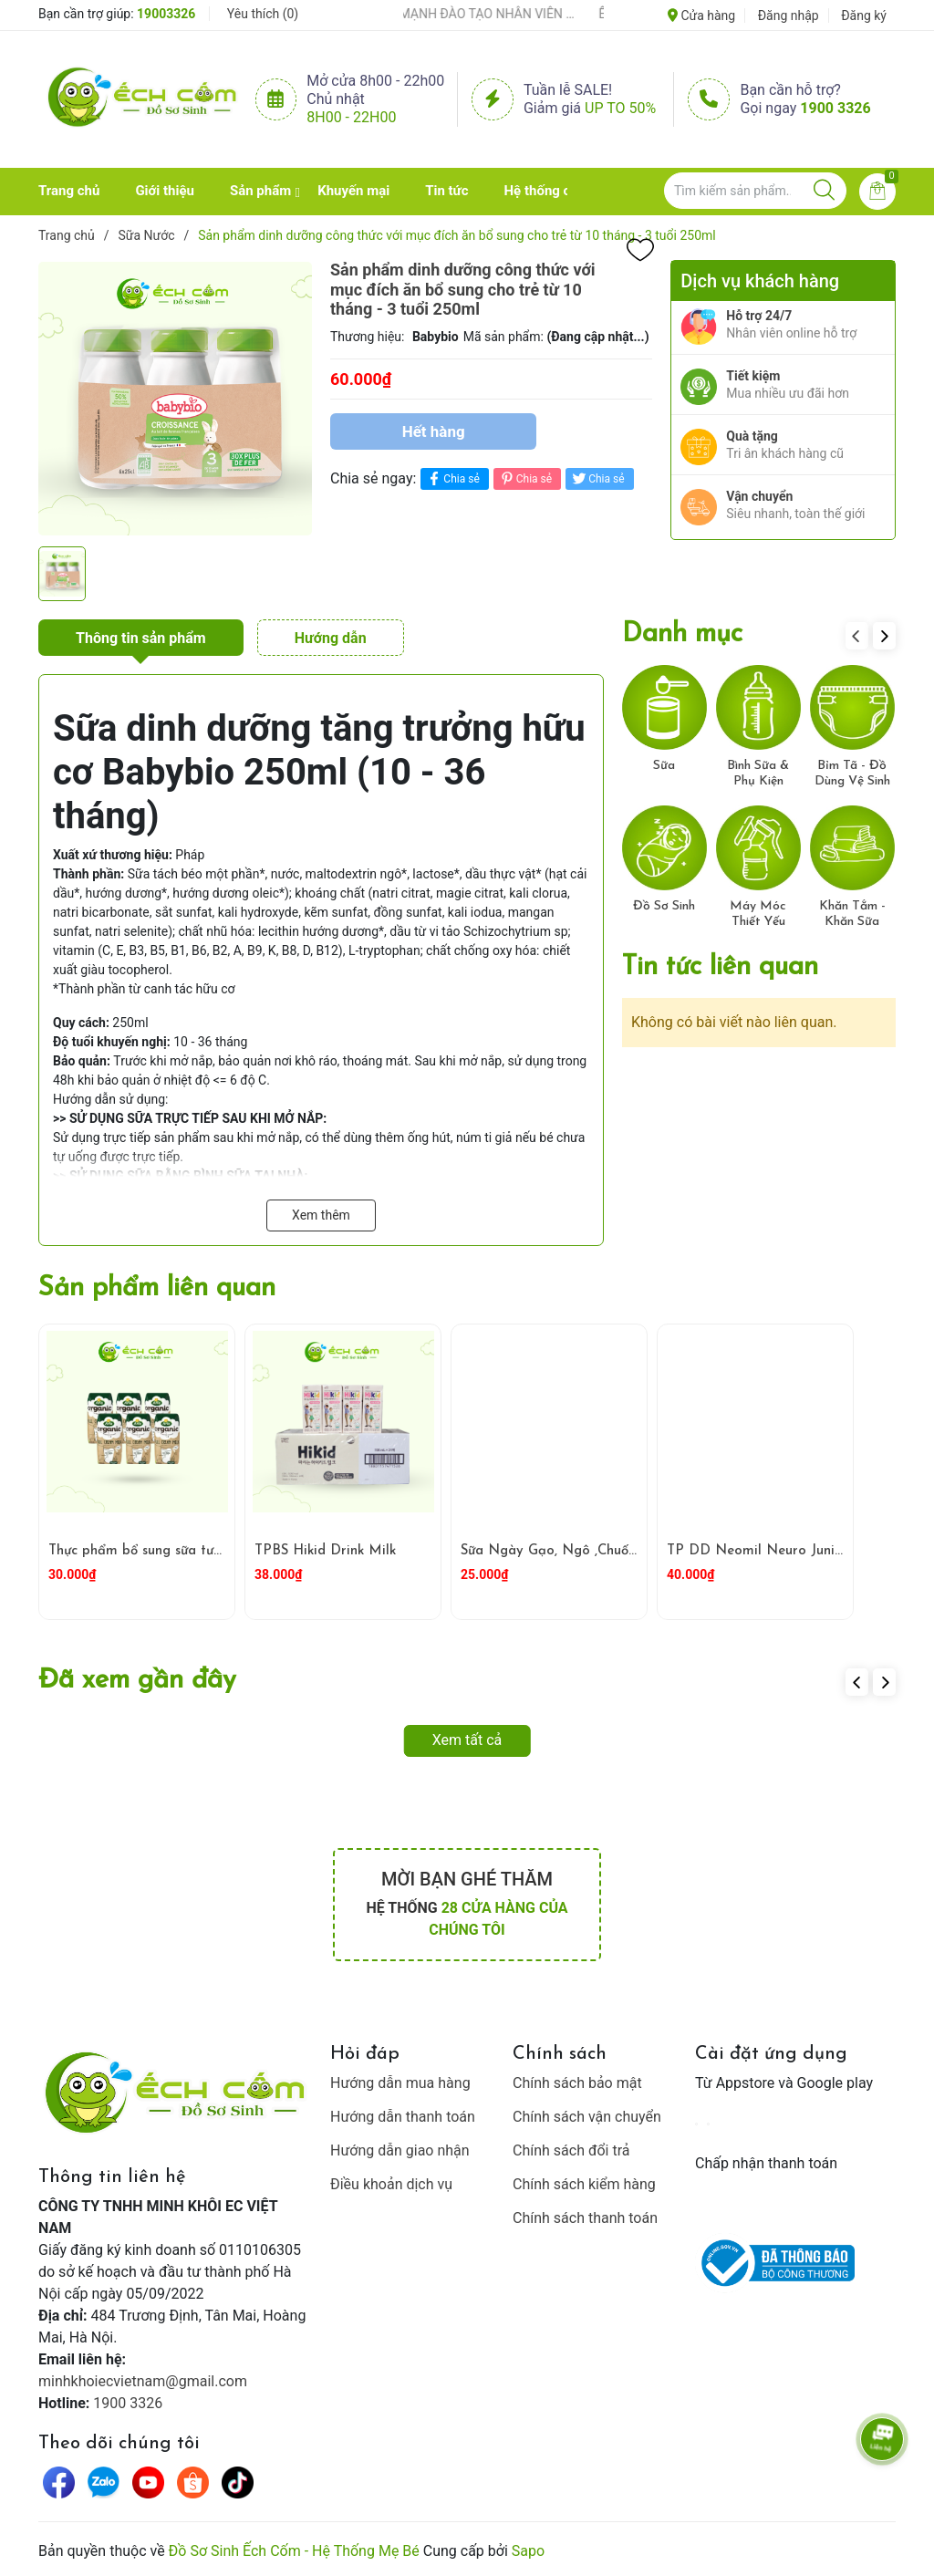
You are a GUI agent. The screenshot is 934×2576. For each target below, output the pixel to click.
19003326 (166, 13)
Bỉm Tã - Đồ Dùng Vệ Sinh (852, 773)
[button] (884, 635)
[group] (175, 398)
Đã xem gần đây (137, 1680)
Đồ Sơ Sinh (664, 906)
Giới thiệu (164, 190)
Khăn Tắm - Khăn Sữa (852, 914)
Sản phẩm (260, 190)
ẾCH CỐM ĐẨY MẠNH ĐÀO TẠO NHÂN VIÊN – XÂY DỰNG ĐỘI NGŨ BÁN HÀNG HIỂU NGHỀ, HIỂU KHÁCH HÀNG (469, 13)
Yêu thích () (262, 13)
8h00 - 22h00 (351, 117)
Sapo (528, 2551)
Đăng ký (864, 15)
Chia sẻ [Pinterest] (525, 478)
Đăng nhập (788, 15)
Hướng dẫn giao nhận (400, 2150)
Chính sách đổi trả (571, 2150)
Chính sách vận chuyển (587, 2116)
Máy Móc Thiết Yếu (758, 914)
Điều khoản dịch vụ (391, 2184)
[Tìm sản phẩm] (755, 190)
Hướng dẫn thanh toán (402, 2116)
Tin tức (446, 190)
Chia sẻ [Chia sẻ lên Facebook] (452, 478)
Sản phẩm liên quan (156, 1288)
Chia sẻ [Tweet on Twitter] (597, 478)
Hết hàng (433, 431)
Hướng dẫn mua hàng (400, 2083)
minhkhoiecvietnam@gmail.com (142, 2381)
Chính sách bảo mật (577, 2083)
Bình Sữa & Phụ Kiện (758, 773)
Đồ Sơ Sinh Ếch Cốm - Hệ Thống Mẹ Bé (294, 2551)
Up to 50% (620, 108)
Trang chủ (68, 190)
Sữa (664, 766)
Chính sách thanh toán (585, 2218)
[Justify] (824, 190)
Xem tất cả (467, 1740)
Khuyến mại (353, 190)
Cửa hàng (701, 15)
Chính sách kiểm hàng (584, 2184)
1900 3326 (835, 108)
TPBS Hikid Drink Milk (325, 1551)
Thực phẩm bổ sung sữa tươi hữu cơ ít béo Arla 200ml (218, 1551)
